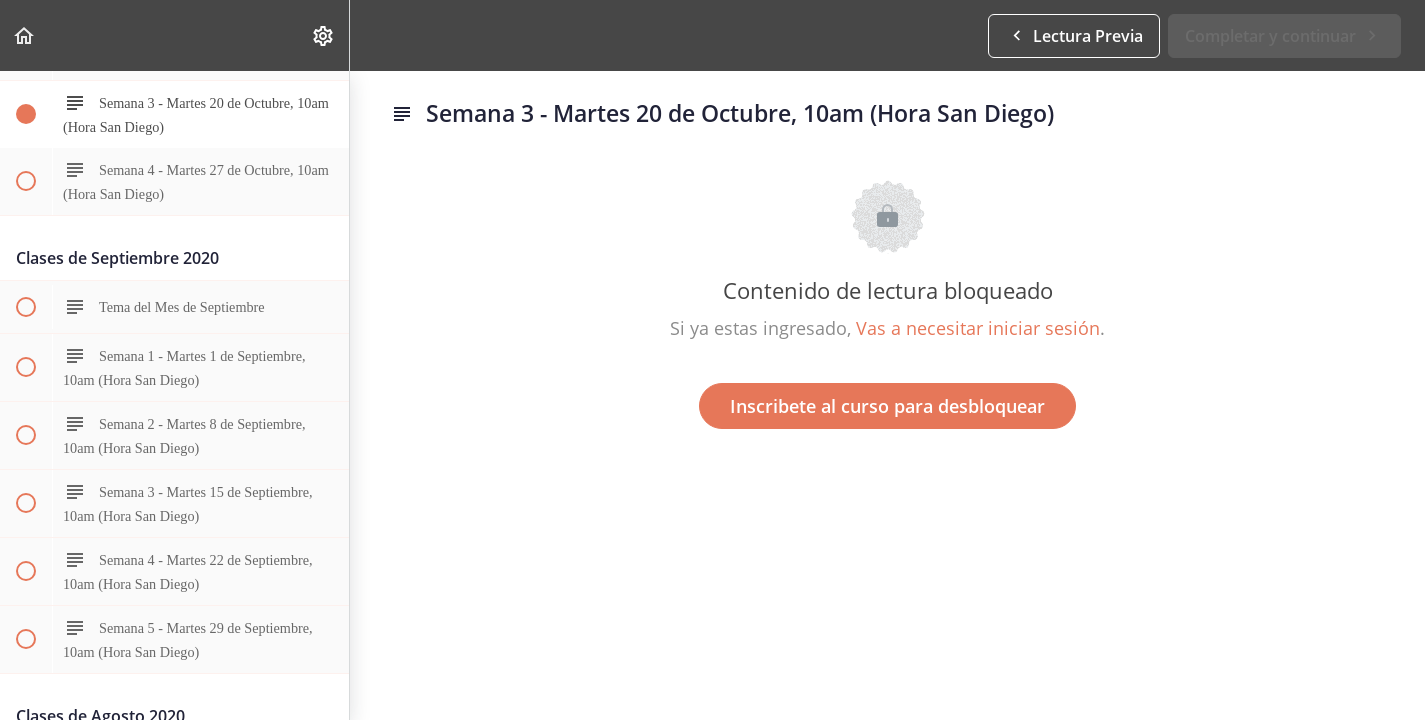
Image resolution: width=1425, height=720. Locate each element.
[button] (25, 35)
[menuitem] (324, 35)
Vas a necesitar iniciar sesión (978, 328)
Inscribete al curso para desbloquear (887, 406)
